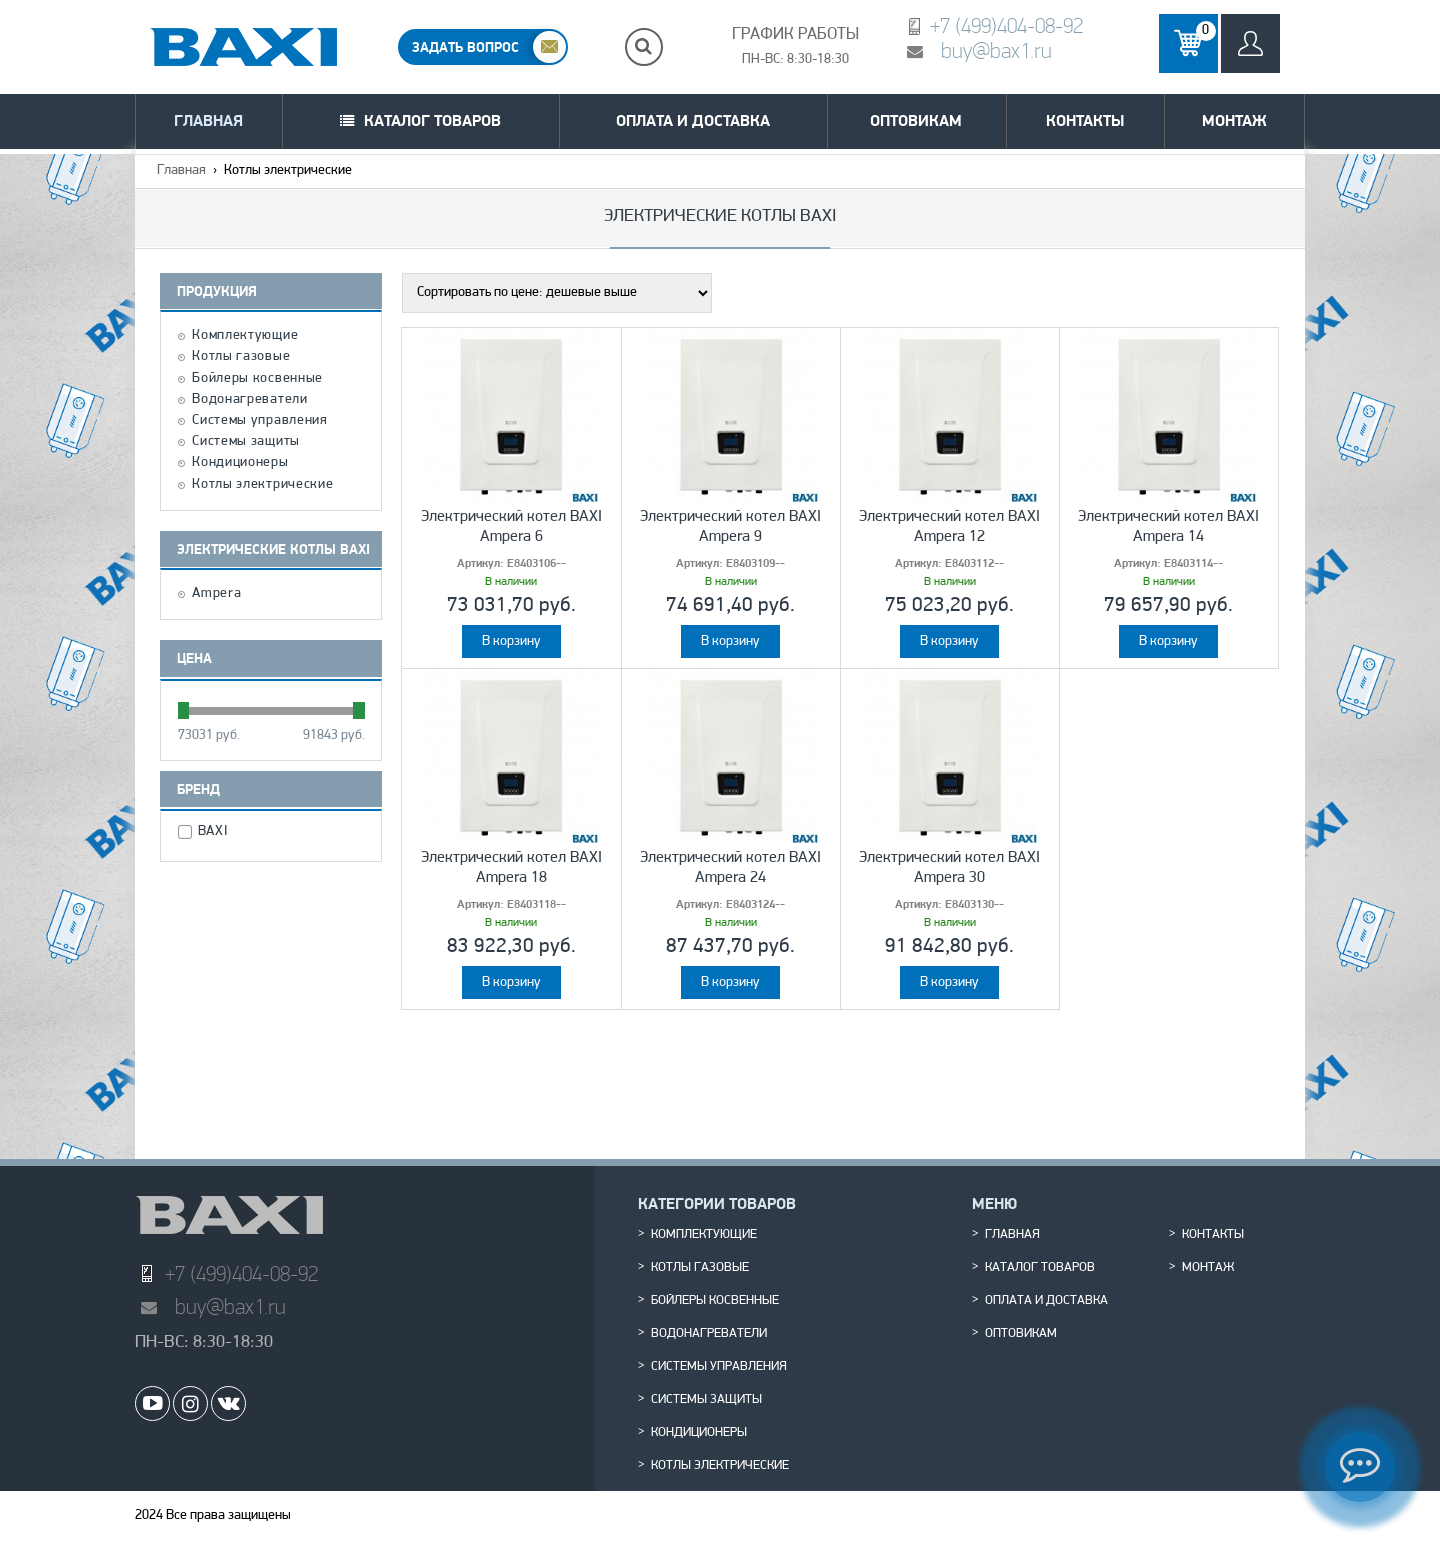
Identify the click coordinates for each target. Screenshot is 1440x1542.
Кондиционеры (240, 463)
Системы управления (260, 421)
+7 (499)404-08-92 (1006, 25)
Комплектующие (245, 336)
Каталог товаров (432, 120)
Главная (208, 120)
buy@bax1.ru (996, 50)
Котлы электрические (262, 485)
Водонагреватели (250, 400)
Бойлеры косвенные (257, 379)
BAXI (215, 832)
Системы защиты (246, 442)
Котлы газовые (241, 357)
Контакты (1085, 120)
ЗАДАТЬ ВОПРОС (465, 47)
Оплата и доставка (693, 120)
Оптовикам (916, 120)
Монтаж (1234, 120)
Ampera (216, 594)
